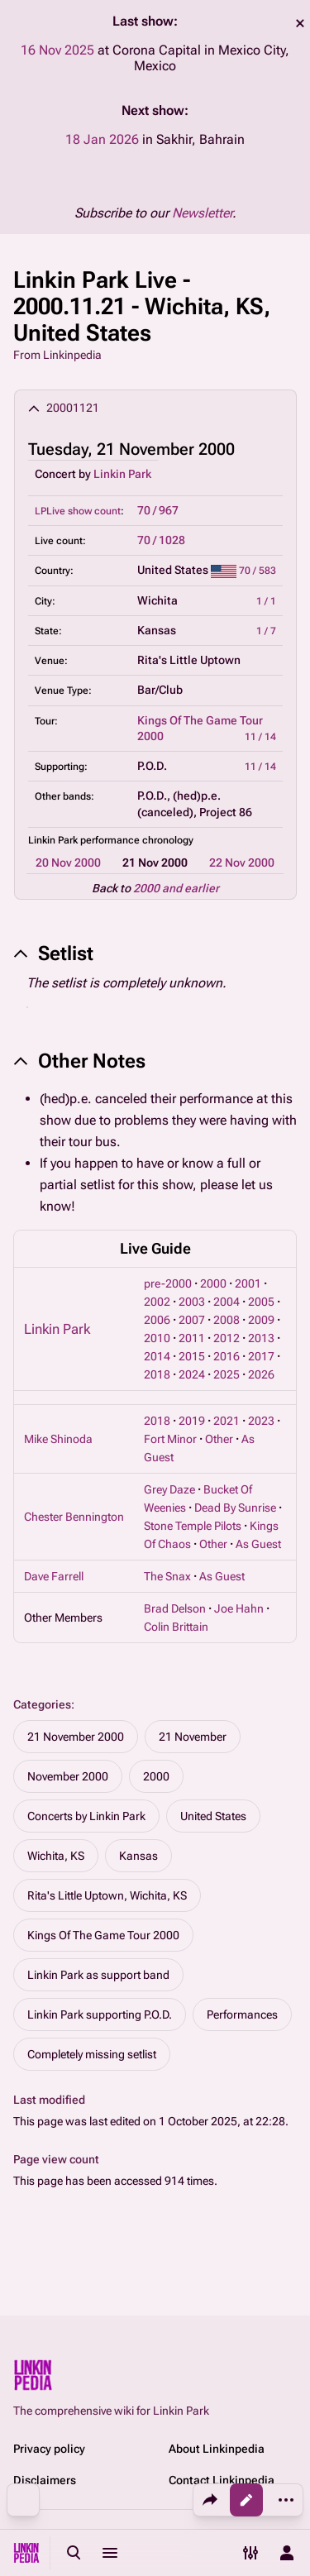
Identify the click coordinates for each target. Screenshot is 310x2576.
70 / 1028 (161, 540)
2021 (226, 1420)
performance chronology (136, 840)
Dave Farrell (53, 1576)
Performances (242, 2014)
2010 (157, 1338)
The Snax (167, 1576)
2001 (248, 1283)
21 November (193, 1736)
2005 (261, 1301)
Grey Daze (169, 1489)
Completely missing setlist (91, 2054)
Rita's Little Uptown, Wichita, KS (107, 1895)
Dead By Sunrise (235, 1507)
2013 (261, 1338)
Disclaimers (44, 2480)
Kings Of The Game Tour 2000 (103, 1935)
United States (213, 1816)
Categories (42, 1704)
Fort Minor (170, 1439)
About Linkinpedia (217, 2448)
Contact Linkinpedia (221, 2480)
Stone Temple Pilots (192, 1525)
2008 (226, 1319)
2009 (261, 1319)
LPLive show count (78, 511)
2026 (261, 1374)
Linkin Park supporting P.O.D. (99, 2014)
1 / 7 (266, 631)
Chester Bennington (74, 1516)
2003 (192, 1301)
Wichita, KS (55, 1855)
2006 (157, 1319)
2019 (192, 1420)
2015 (192, 1356)
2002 (157, 1301)
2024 (192, 1374)
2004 (226, 1301)
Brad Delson (175, 1608)
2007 (192, 1319)
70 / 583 (257, 570)
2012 (226, 1338)
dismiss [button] (300, 23)
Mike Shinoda (58, 1439)
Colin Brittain (176, 1626)
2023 (261, 1420)
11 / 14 (260, 737)
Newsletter (202, 213)
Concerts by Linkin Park (86, 1816)
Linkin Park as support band (98, 1974)
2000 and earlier (176, 888)
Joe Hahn (239, 1608)
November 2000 (67, 1776)
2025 (226, 1374)
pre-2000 (168, 1283)
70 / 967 (158, 510)
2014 (157, 1356)
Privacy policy (49, 2448)
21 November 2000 (75, 1736)
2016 (226, 1356)
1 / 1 (266, 601)
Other (219, 1439)
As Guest (258, 1544)
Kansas (138, 1855)
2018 (157, 1374)
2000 (213, 1283)
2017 (261, 1356)
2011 (192, 1338)
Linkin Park (122, 473)
